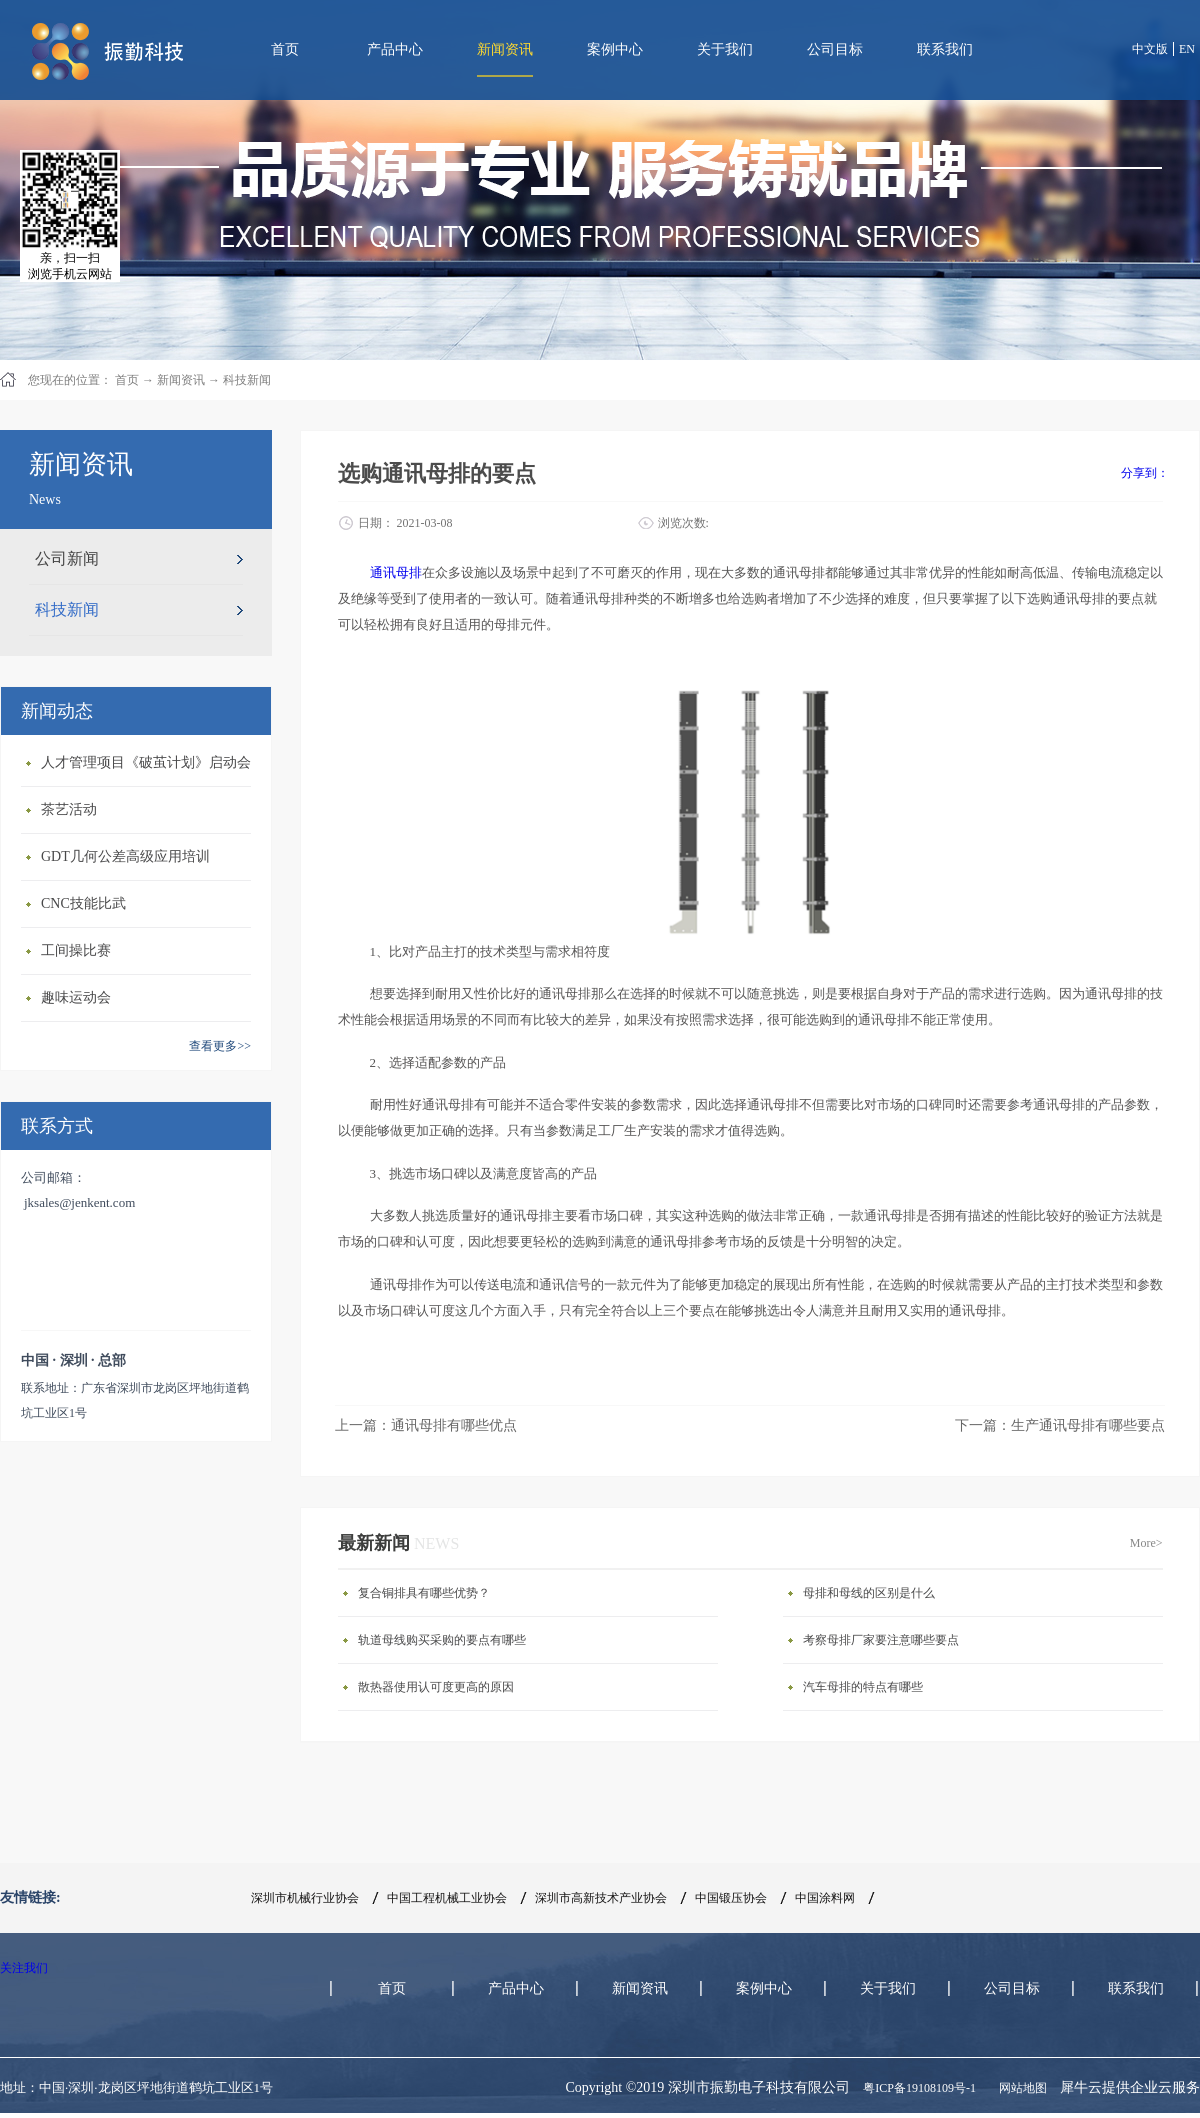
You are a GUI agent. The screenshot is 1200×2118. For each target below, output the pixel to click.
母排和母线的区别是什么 (869, 1593)
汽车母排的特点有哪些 (863, 1687)
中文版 (1150, 49)
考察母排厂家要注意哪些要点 (881, 1640)
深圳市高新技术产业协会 (601, 1898)
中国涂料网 (825, 1898)
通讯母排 (396, 572)
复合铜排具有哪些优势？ (424, 1593)
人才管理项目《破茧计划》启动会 (146, 762)
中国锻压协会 (731, 1898)
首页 (285, 49)
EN (1187, 49)
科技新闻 (247, 380)
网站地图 (1020, 2088)
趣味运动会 (76, 997)
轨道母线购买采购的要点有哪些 (442, 1640)
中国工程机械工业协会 (447, 1898)
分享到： (1145, 473)
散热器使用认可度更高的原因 (436, 1687)
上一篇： (426, 1425)
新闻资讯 (181, 380)
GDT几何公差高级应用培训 (125, 856)
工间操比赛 (76, 950)
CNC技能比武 (83, 903)
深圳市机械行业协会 (305, 1898)
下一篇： (1060, 1425)
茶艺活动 (69, 809)
